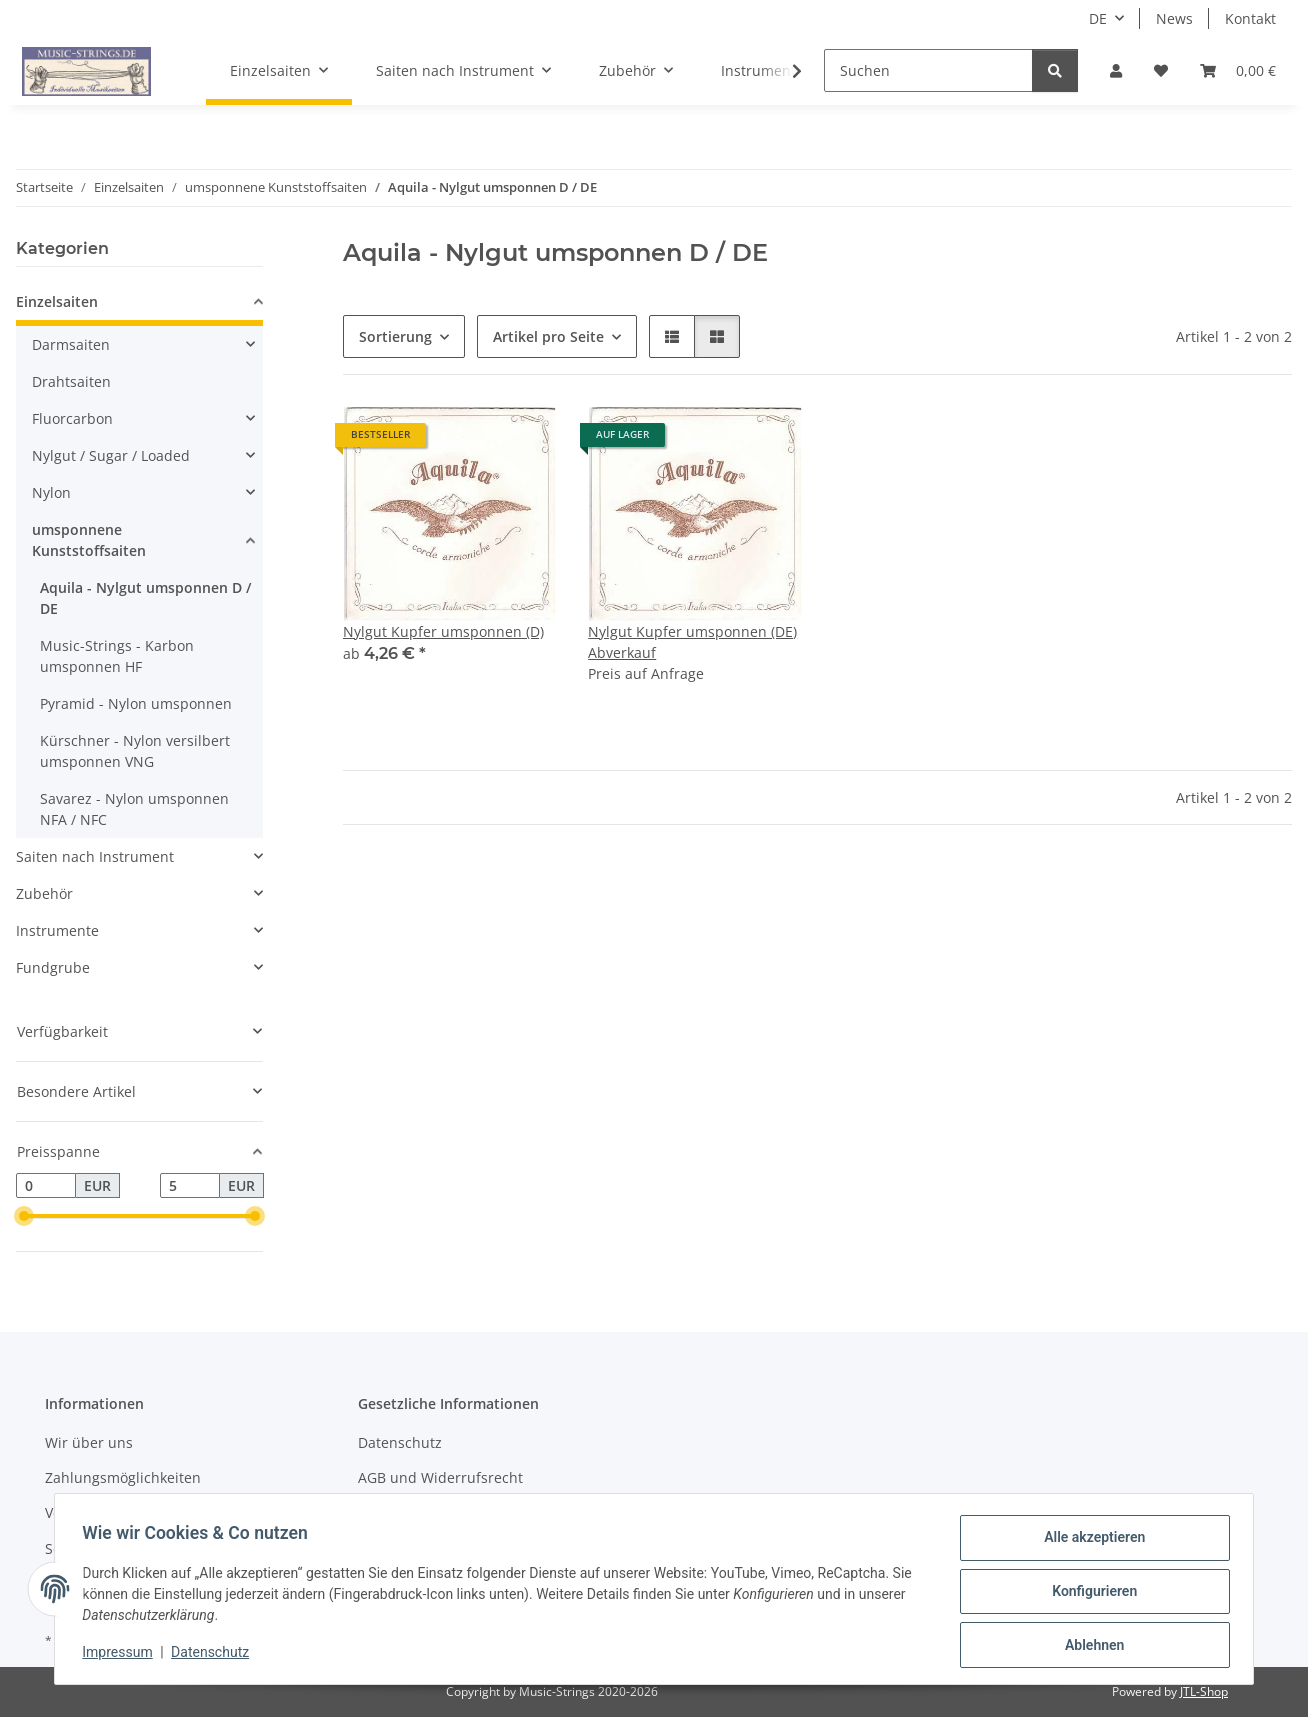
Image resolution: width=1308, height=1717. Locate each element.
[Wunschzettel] (1161, 70)
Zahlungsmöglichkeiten (123, 1477)
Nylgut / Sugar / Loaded (111, 455)
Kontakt (1250, 18)
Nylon (51, 492)
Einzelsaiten (57, 301)
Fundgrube (53, 967)
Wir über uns (89, 1442)
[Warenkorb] (1238, 70)
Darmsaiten (71, 344)
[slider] (24, 1217)
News (1174, 18)
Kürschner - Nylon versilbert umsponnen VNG (135, 751)
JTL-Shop (1204, 1691)
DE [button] (1098, 18)
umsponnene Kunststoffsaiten (89, 540)
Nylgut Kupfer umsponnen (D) (443, 631)
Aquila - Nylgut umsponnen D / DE (145, 598)
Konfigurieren (1089, 1594)
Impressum (122, 1655)
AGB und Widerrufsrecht (440, 1477)
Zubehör (44, 893)
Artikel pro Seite (548, 336)
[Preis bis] (190, 1186)
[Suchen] (928, 70)
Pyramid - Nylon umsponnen (136, 703)
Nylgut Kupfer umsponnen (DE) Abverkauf (692, 642)
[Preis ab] (46, 1186)
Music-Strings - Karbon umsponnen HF (117, 656)
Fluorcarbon (72, 418)
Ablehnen (1089, 1646)
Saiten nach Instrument (95, 856)
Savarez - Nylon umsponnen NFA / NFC (134, 809)
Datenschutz (215, 1655)
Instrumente (57, 930)
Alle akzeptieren (1089, 1542)
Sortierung (395, 336)
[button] (1116, 70)
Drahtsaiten (71, 381)
